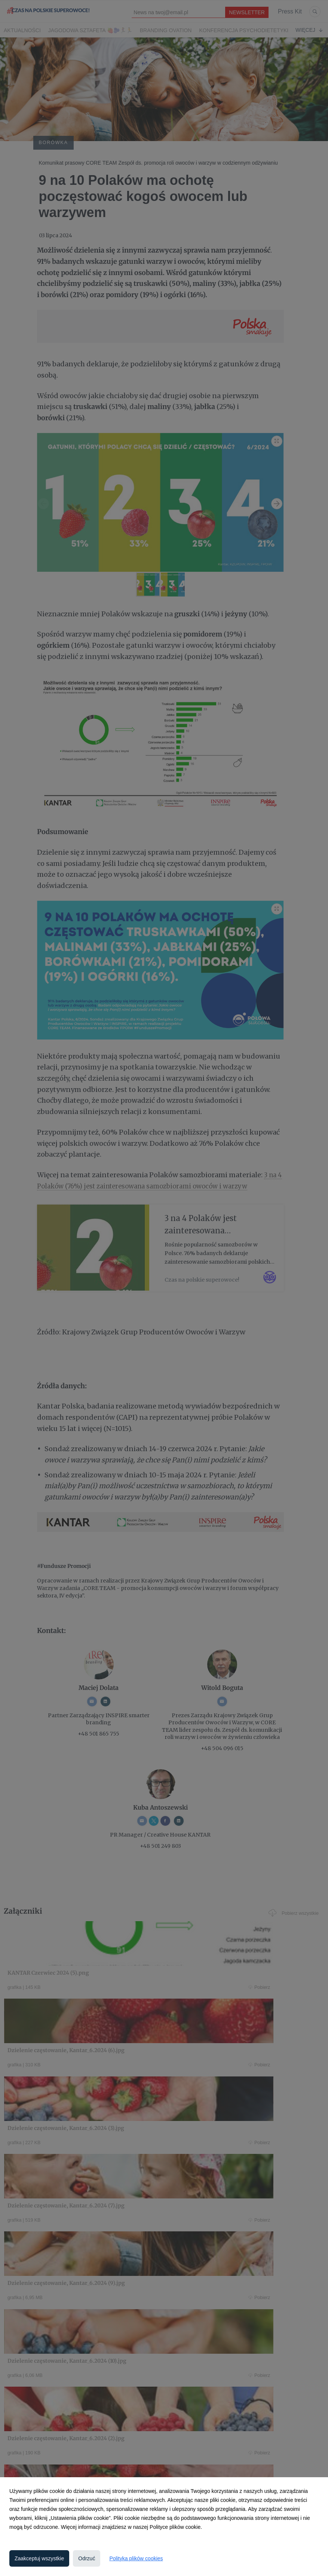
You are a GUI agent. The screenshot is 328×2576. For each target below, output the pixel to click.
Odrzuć (86, 2558)
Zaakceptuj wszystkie (39, 2558)
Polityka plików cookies (136, 2558)
